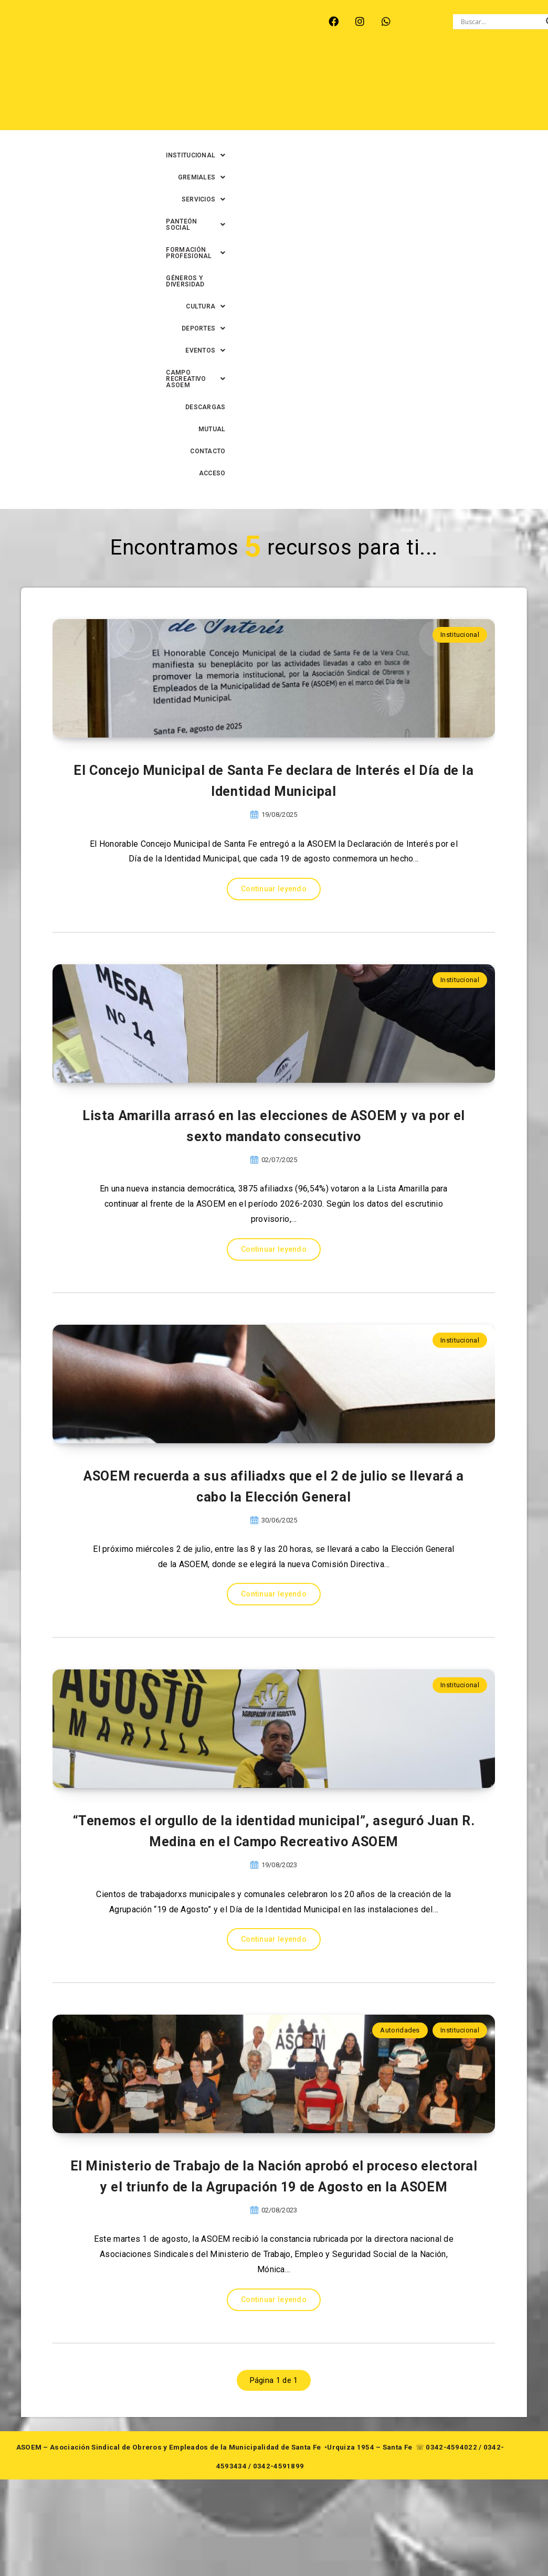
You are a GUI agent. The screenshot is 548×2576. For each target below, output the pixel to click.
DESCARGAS (400, 111)
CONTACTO (496, 111)
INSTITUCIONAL (279, 67)
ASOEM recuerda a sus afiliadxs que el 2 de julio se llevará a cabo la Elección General (274, 1385)
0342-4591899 (278, 2571)
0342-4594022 (451, 2552)
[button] (279, 68)
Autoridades (399, 2034)
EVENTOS (227, 111)
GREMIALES (348, 67)
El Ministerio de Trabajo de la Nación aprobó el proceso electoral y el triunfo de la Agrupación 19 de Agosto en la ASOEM (274, 2267)
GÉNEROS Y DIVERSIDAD (361, 89)
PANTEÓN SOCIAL (481, 67)
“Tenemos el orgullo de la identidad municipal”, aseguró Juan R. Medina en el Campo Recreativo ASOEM (273, 1821)
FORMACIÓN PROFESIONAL (259, 89)
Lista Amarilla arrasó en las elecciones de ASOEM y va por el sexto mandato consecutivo (273, 944)
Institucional (459, 296)
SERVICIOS (410, 67)
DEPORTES (493, 89)
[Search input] (501, 21)
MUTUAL (449, 111)
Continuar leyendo (274, 630)
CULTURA (435, 89)
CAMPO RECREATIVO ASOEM (314, 111)
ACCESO (501, 133)
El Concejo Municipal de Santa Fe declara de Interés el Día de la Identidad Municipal (273, 518)
